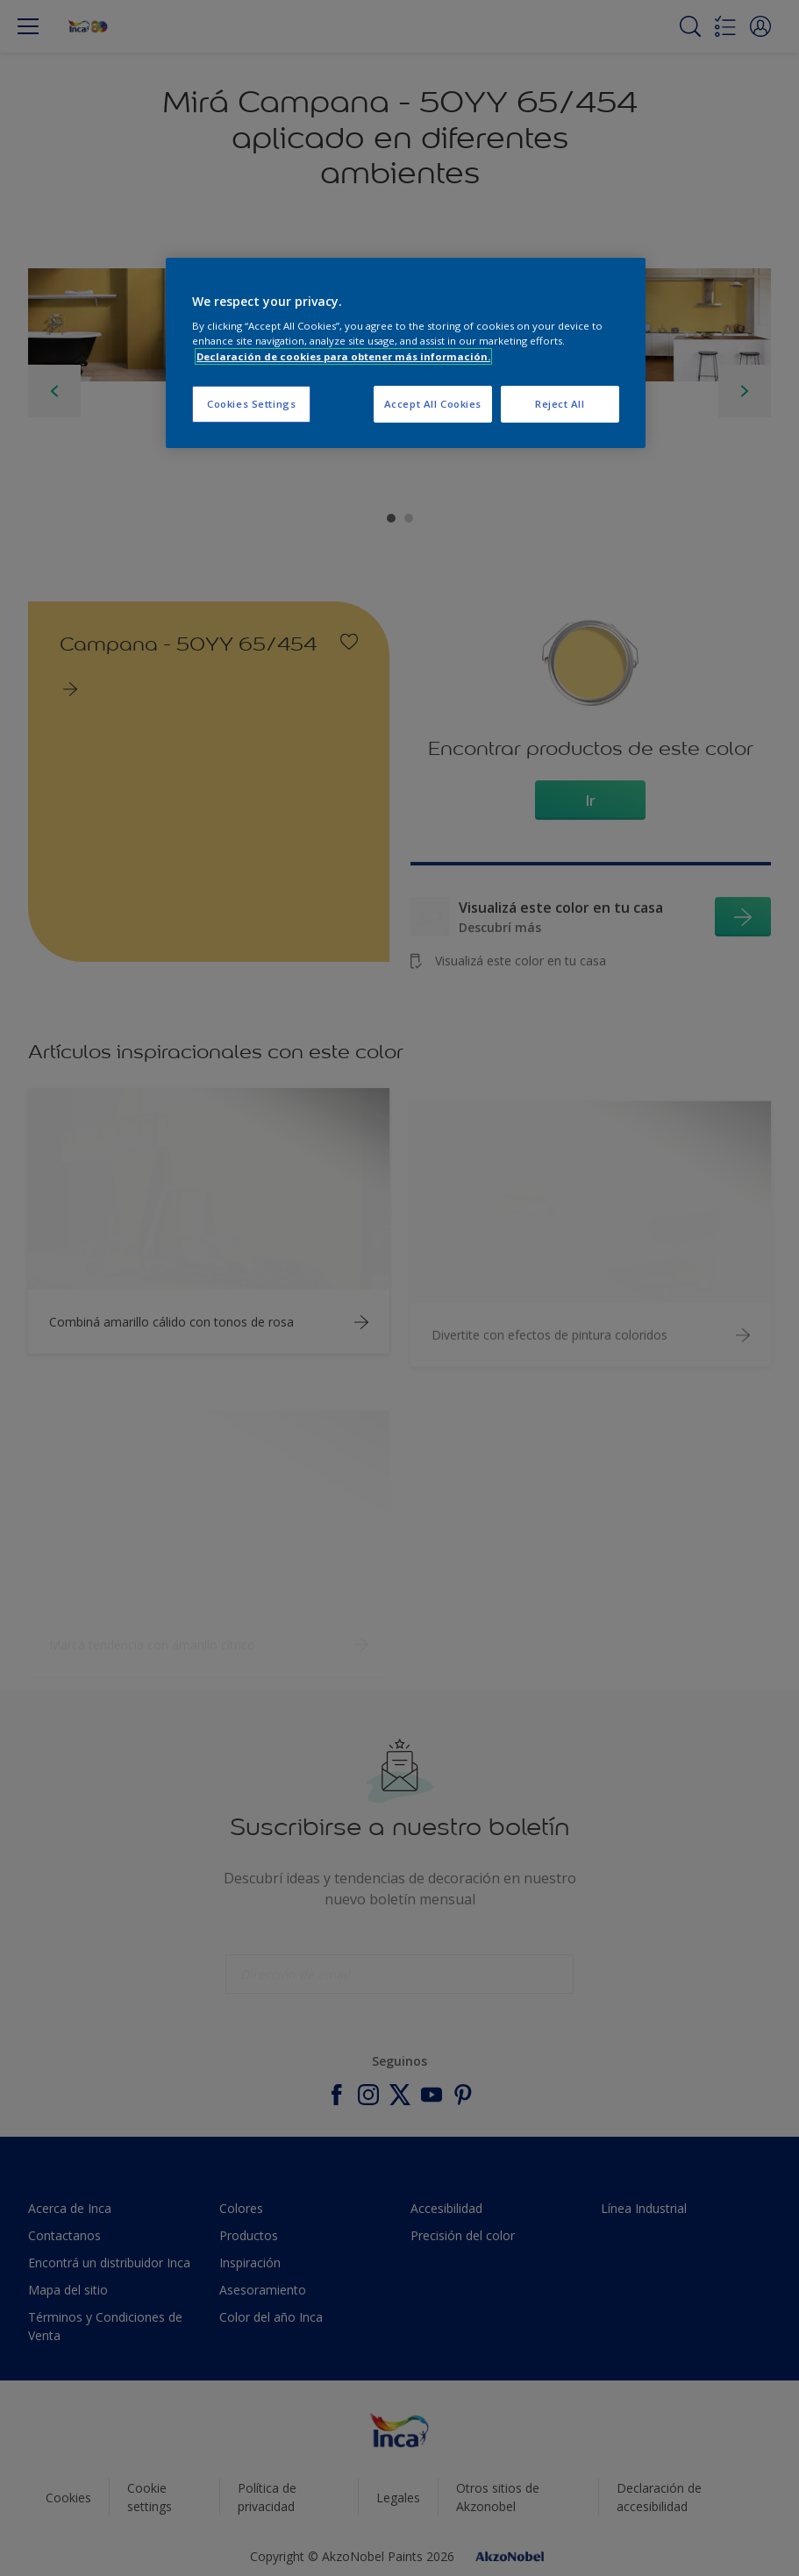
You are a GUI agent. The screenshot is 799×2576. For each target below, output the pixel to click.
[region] (406, 353)
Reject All (560, 403)
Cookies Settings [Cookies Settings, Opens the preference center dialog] (251, 403)
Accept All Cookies (433, 403)
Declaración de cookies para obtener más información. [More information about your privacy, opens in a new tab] (343, 356)
